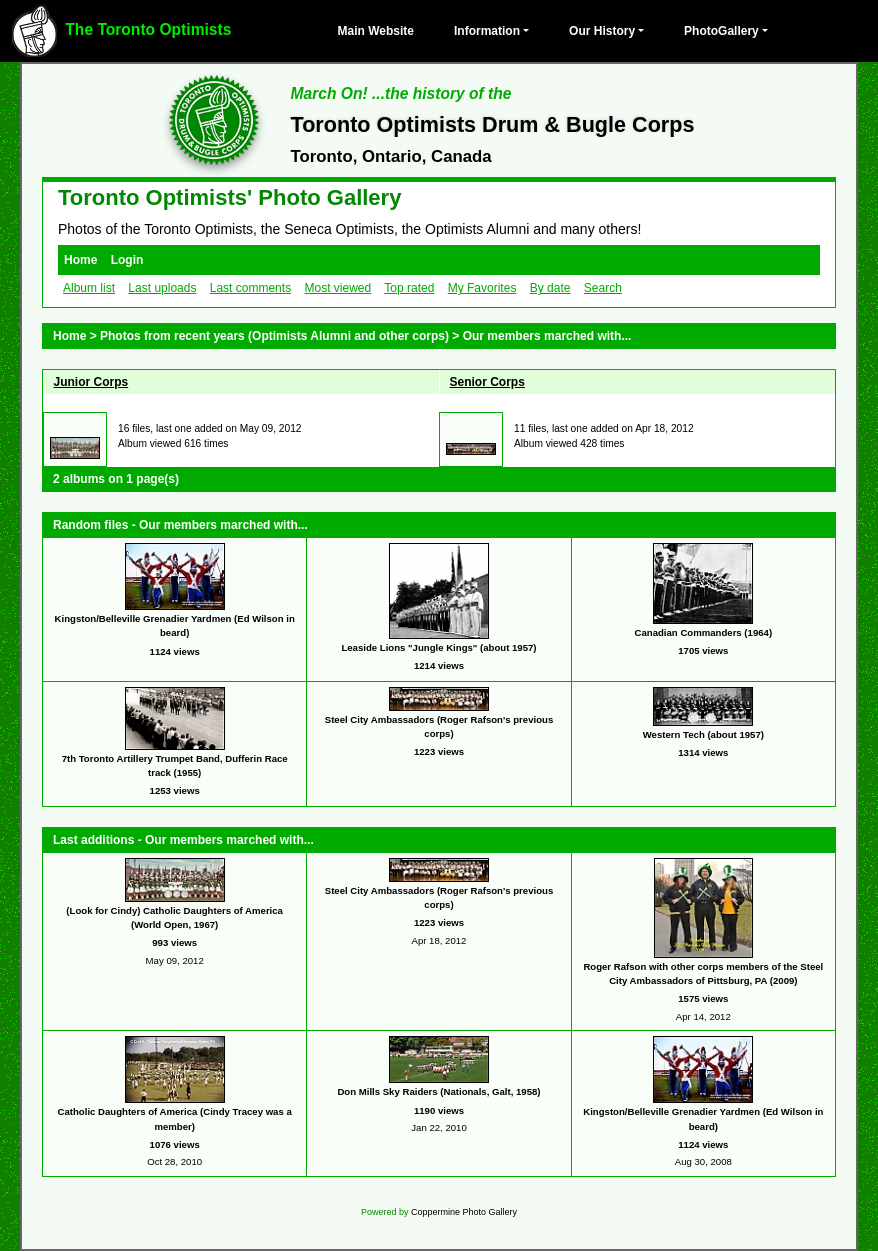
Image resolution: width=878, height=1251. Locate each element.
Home (80, 260)
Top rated (409, 288)
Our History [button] (602, 31)
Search (603, 288)
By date (550, 288)
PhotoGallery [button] (721, 31)
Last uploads (162, 288)
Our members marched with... (547, 336)
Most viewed (337, 288)
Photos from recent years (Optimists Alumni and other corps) (274, 336)
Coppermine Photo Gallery (464, 1212)
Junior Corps (91, 382)
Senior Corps (487, 382)
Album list (89, 288)
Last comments (250, 288)
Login (127, 260)
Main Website (376, 31)
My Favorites (482, 288)
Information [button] (487, 31)
